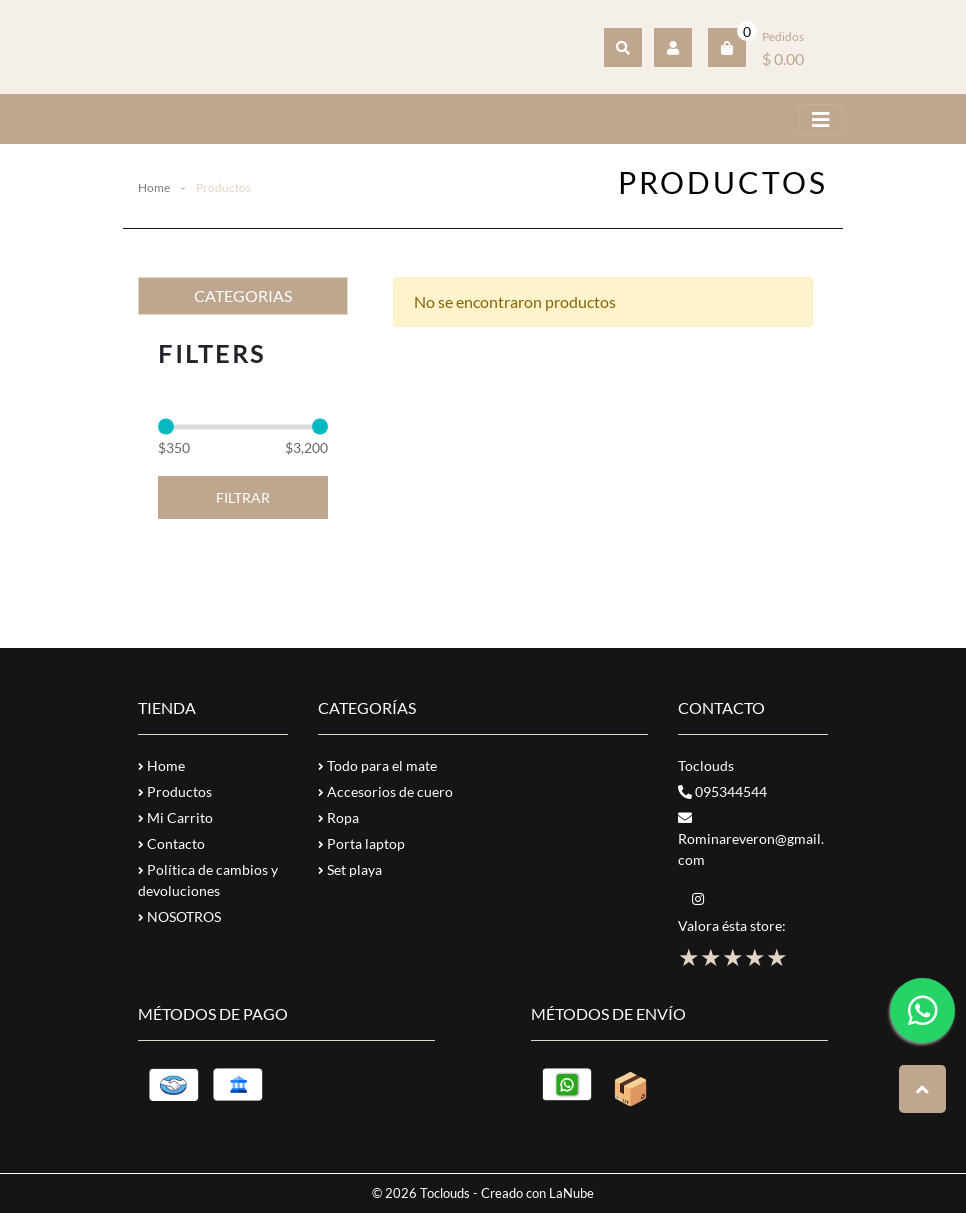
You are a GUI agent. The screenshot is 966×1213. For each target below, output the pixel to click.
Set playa (350, 869)
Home (154, 187)
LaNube (571, 1193)
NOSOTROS (179, 916)
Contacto (171, 843)
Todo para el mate (377, 765)
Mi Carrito (175, 817)
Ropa (338, 817)
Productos (175, 791)
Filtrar (243, 497)
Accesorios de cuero (385, 791)
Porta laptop (361, 843)
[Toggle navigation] (821, 119)
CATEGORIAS (243, 295)
